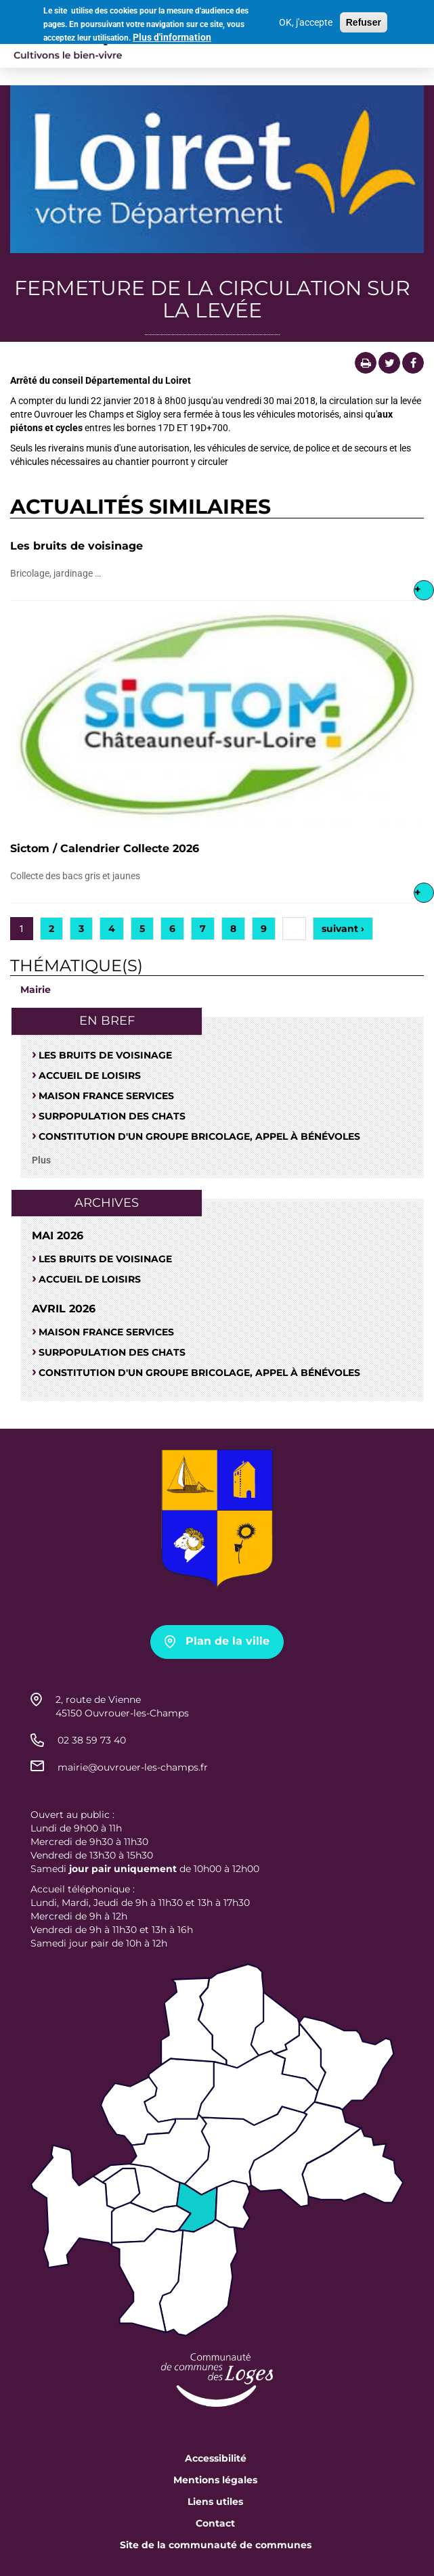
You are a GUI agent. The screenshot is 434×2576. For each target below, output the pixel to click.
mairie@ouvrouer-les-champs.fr (133, 1767)
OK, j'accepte (305, 18)
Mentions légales (215, 2480)
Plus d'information (172, 33)
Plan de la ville (227, 1641)
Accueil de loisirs (90, 1075)
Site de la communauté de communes (215, 2545)
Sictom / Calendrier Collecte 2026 (104, 848)
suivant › (343, 929)
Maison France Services (106, 1096)
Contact (215, 2523)
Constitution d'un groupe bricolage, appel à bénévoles (199, 1136)
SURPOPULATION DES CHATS (112, 1116)
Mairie (35, 989)
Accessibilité (215, 2458)
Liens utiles (215, 2501)
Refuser (363, 18)
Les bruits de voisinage (76, 545)
